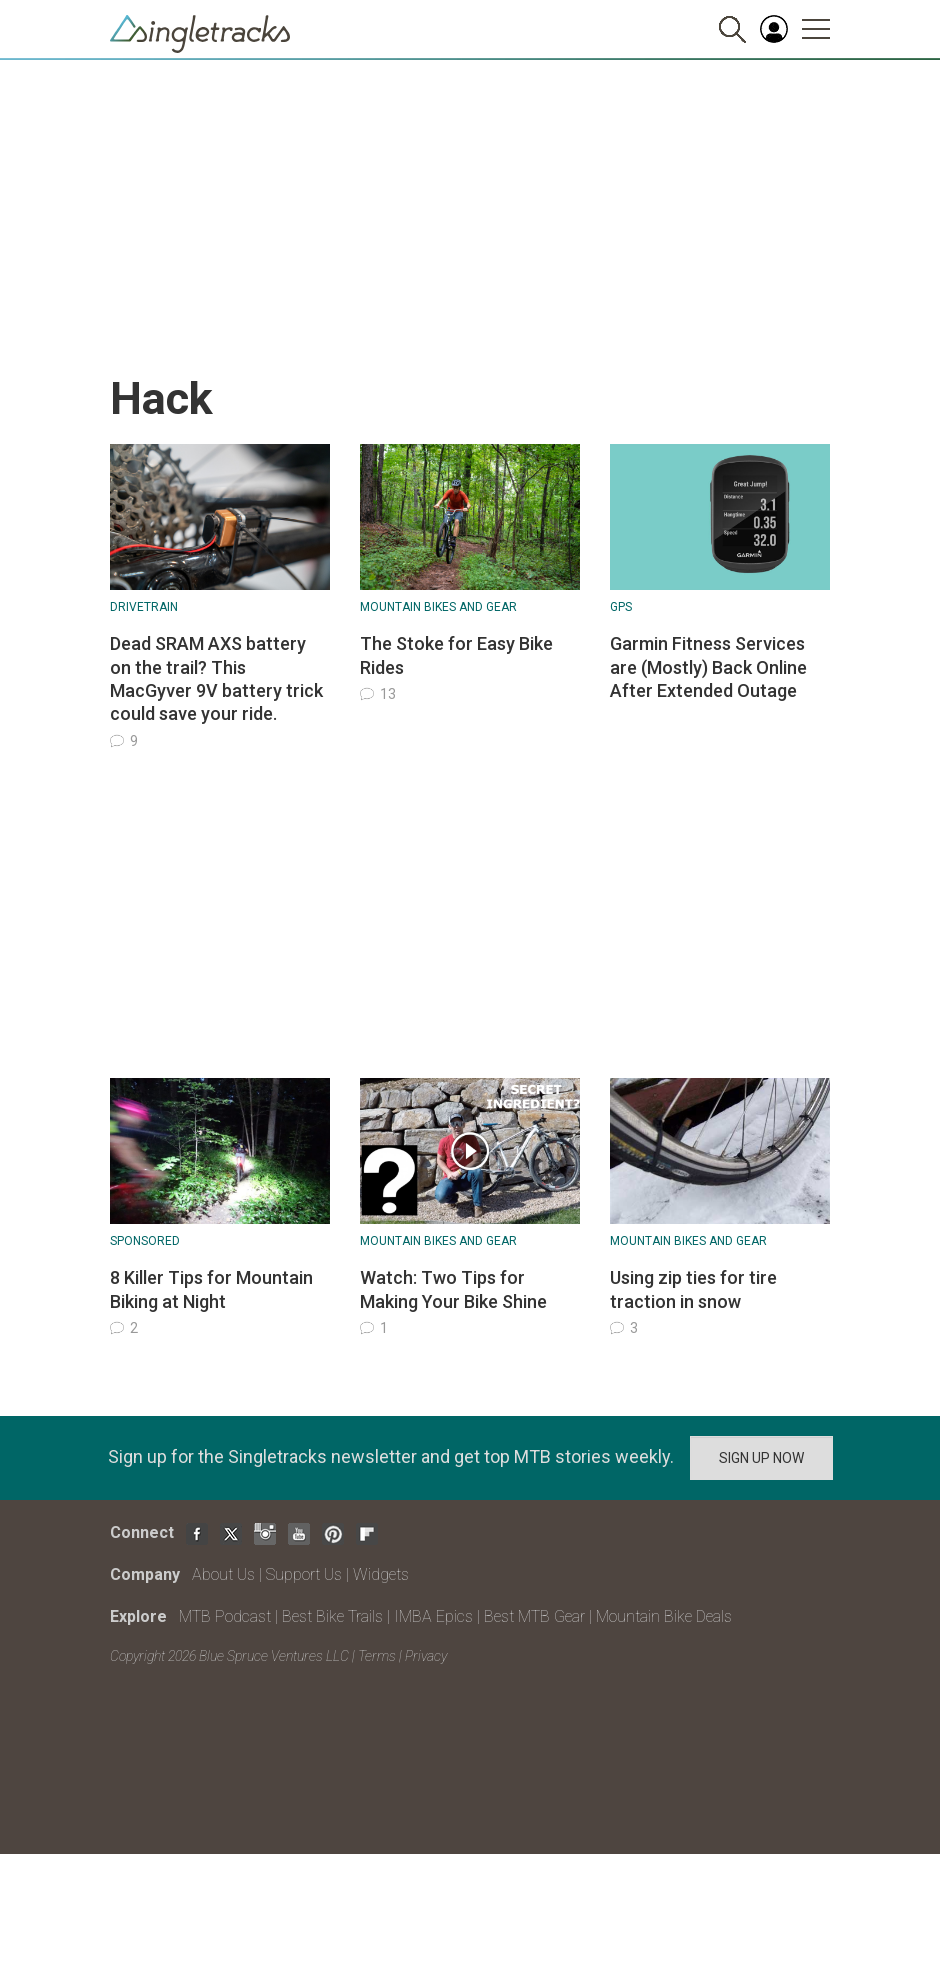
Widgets (381, 1574)
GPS (621, 607)
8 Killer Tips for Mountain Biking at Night (211, 1289)
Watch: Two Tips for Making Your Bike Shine (453, 1289)
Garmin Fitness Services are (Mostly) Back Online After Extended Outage (708, 667)
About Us (223, 1574)
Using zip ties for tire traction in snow (693, 1289)
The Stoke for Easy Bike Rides (456, 655)
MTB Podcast (225, 1616)
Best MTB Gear (534, 1616)
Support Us (304, 1574)
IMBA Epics (433, 1616)
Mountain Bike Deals (664, 1616)
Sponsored (145, 1241)
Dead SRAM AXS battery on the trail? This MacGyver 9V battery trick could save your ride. (216, 678)
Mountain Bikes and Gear (438, 607)
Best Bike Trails (332, 1616)
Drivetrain (144, 607)
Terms (377, 1656)
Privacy (426, 1656)
